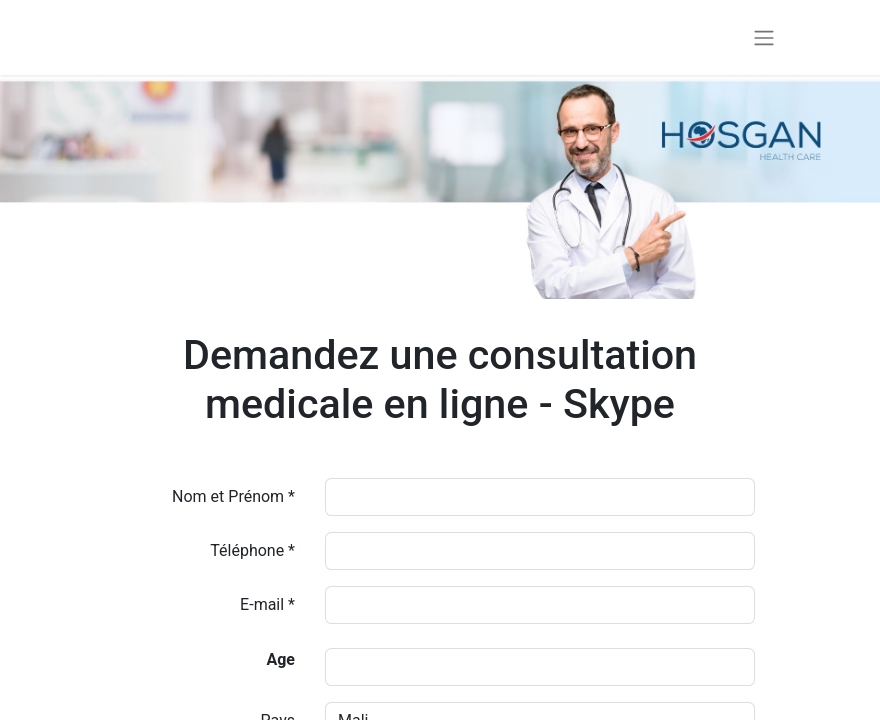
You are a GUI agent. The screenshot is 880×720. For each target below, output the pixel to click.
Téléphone (249, 550)
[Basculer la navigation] (764, 37)
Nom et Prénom (228, 496)
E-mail (262, 604)
